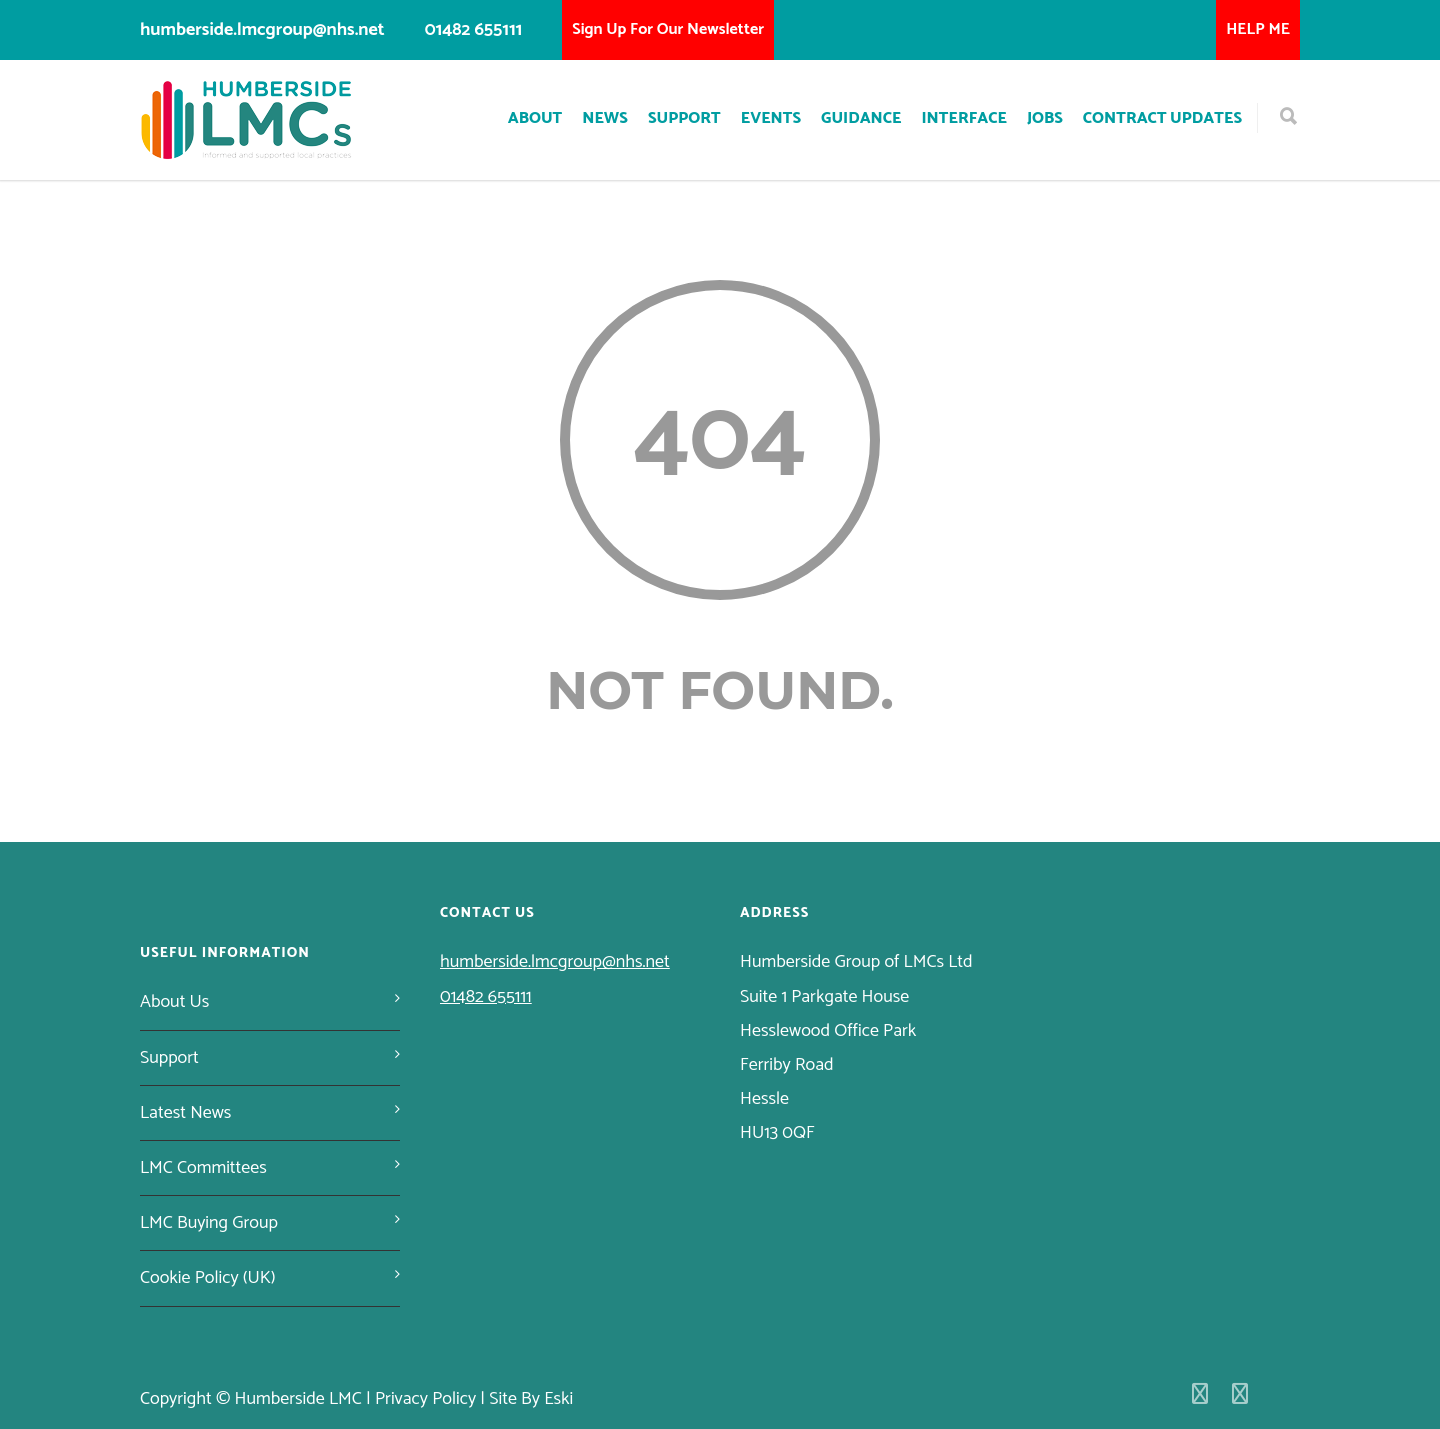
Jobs (1045, 118)
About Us (174, 1002)
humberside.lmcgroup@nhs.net (262, 30)
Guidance (861, 118)
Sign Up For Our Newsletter (668, 29)
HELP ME (1258, 29)
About (535, 118)
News (605, 118)
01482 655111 (474, 30)
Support (684, 118)
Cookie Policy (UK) (208, 1278)
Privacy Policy (425, 1399)
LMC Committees (203, 1168)
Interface (963, 118)
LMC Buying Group (209, 1223)
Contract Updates (1162, 118)
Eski (558, 1399)
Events (771, 118)
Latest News (185, 1113)
